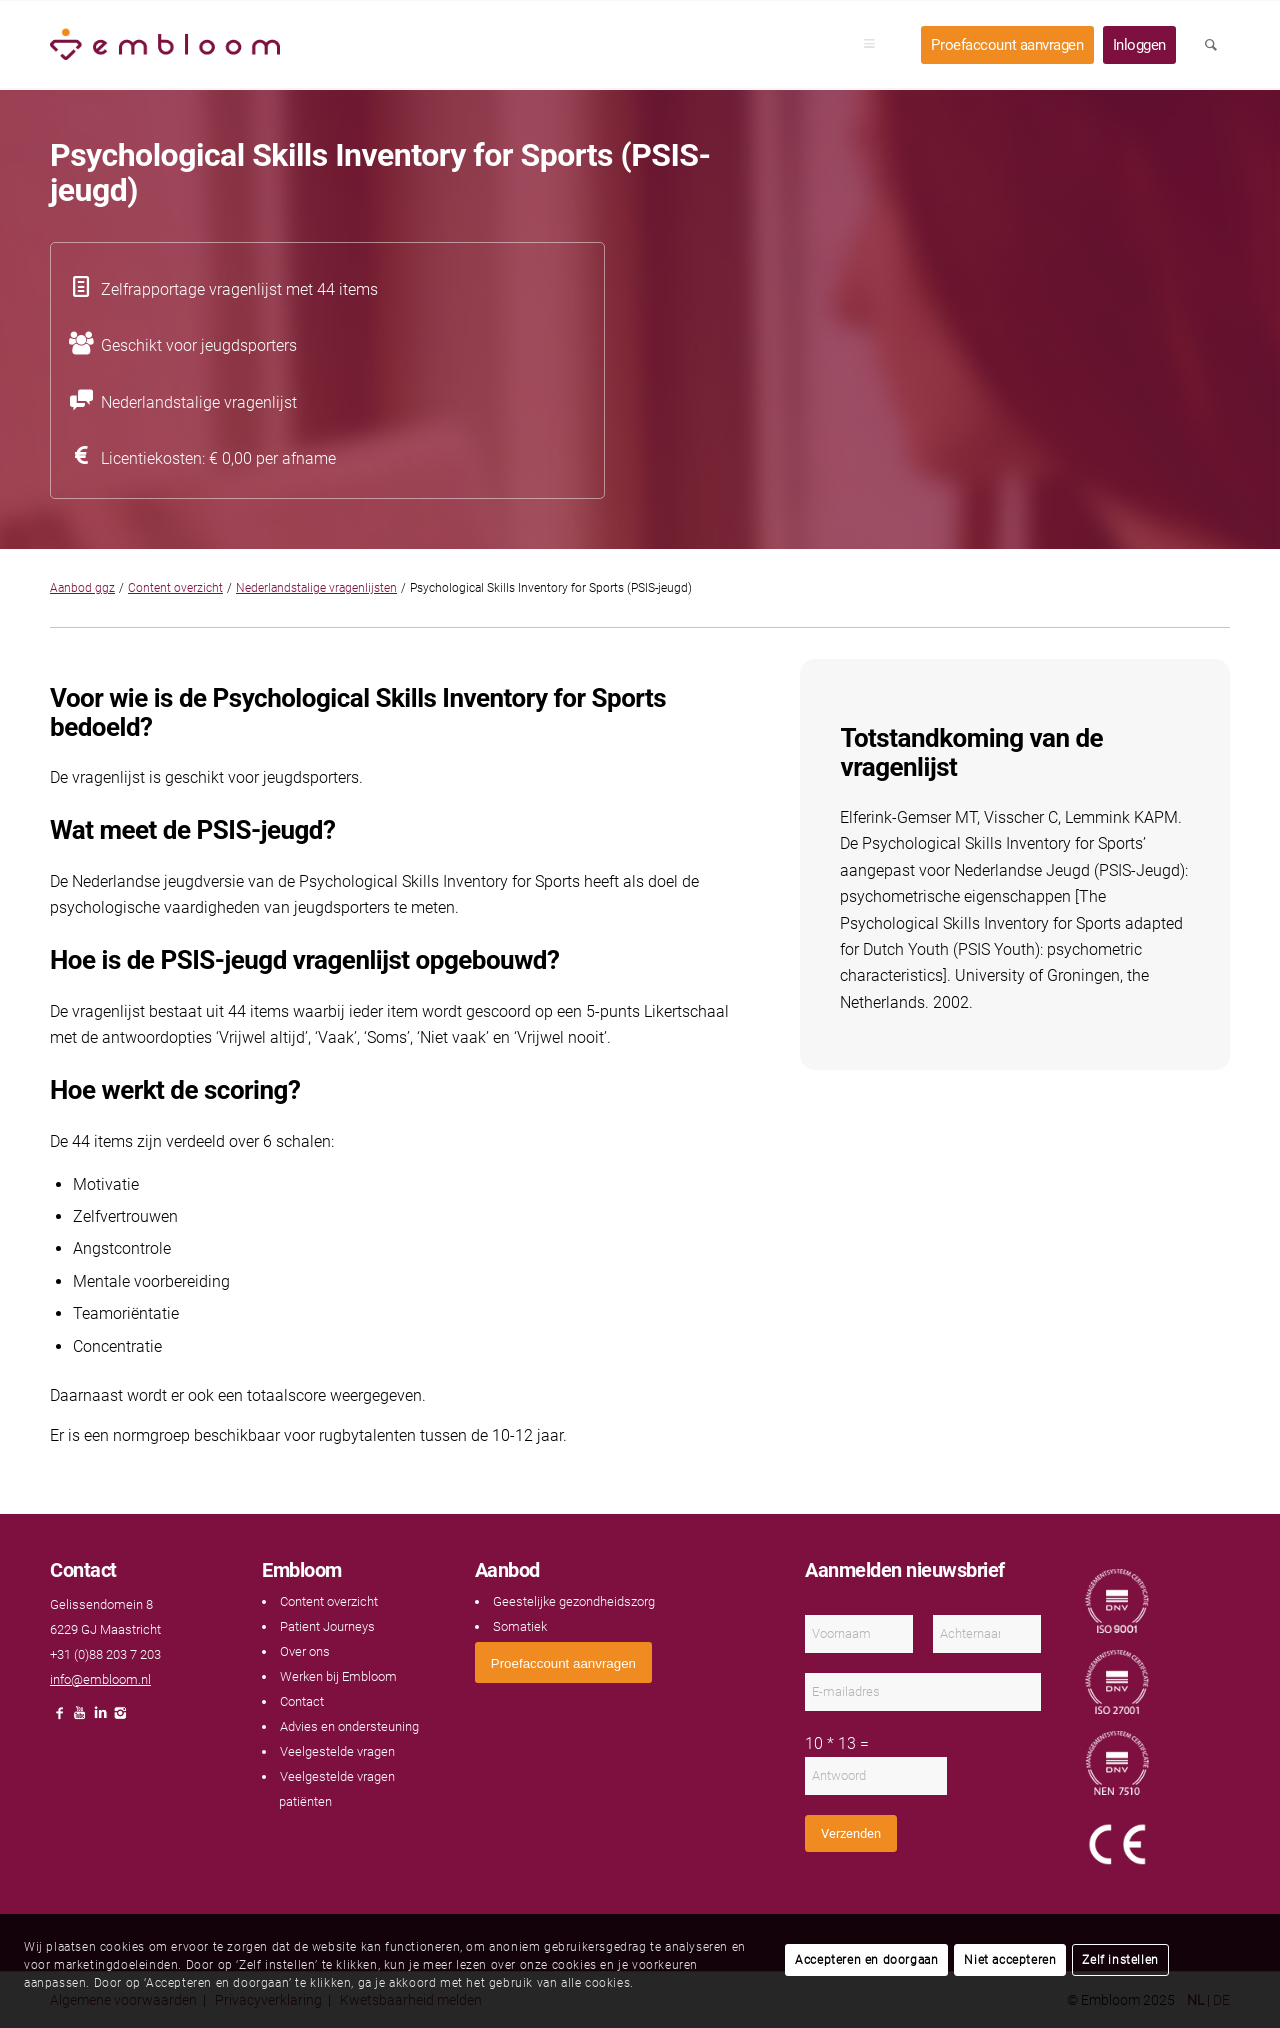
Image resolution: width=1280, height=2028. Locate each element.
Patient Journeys (327, 1626)
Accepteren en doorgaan (866, 1960)
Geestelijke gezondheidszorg (574, 1601)
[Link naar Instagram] (120, 1718)
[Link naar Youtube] (80, 1718)
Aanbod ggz (82, 588)
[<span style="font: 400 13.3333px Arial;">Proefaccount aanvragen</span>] (563, 1662)
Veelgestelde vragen (337, 1751)
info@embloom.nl (100, 1679)
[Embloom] (165, 45)
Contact (302, 1701)
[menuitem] (876, 45)
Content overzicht (175, 588)
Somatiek (520, 1626)
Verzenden (851, 1833)
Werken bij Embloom (338, 1676)
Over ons (305, 1651)
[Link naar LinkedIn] (100, 1718)
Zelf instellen (1120, 1960)
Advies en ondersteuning (349, 1726)
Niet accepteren (1010, 1960)
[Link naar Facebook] (60, 1718)
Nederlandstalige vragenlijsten (316, 588)
